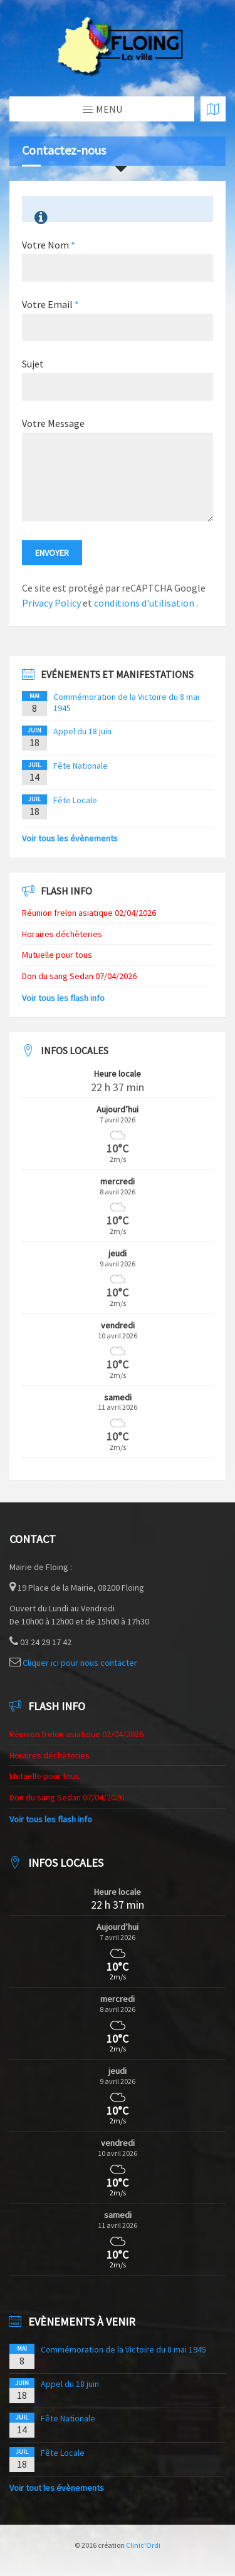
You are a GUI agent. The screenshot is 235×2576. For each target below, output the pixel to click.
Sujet (33, 363)
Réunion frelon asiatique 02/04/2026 (89, 912)
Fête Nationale (80, 765)
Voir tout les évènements (56, 2487)
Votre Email (50, 304)
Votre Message (53, 423)
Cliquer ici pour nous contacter (80, 1662)
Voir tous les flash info (63, 997)
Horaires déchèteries (62, 934)
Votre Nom (48, 245)
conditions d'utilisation (145, 603)
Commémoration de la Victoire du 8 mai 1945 (123, 2349)
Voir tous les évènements (70, 838)
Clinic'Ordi (143, 2545)
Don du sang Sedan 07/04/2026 (79, 976)
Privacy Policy (51, 603)
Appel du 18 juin (82, 731)
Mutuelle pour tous (57, 954)
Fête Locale (75, 800)
